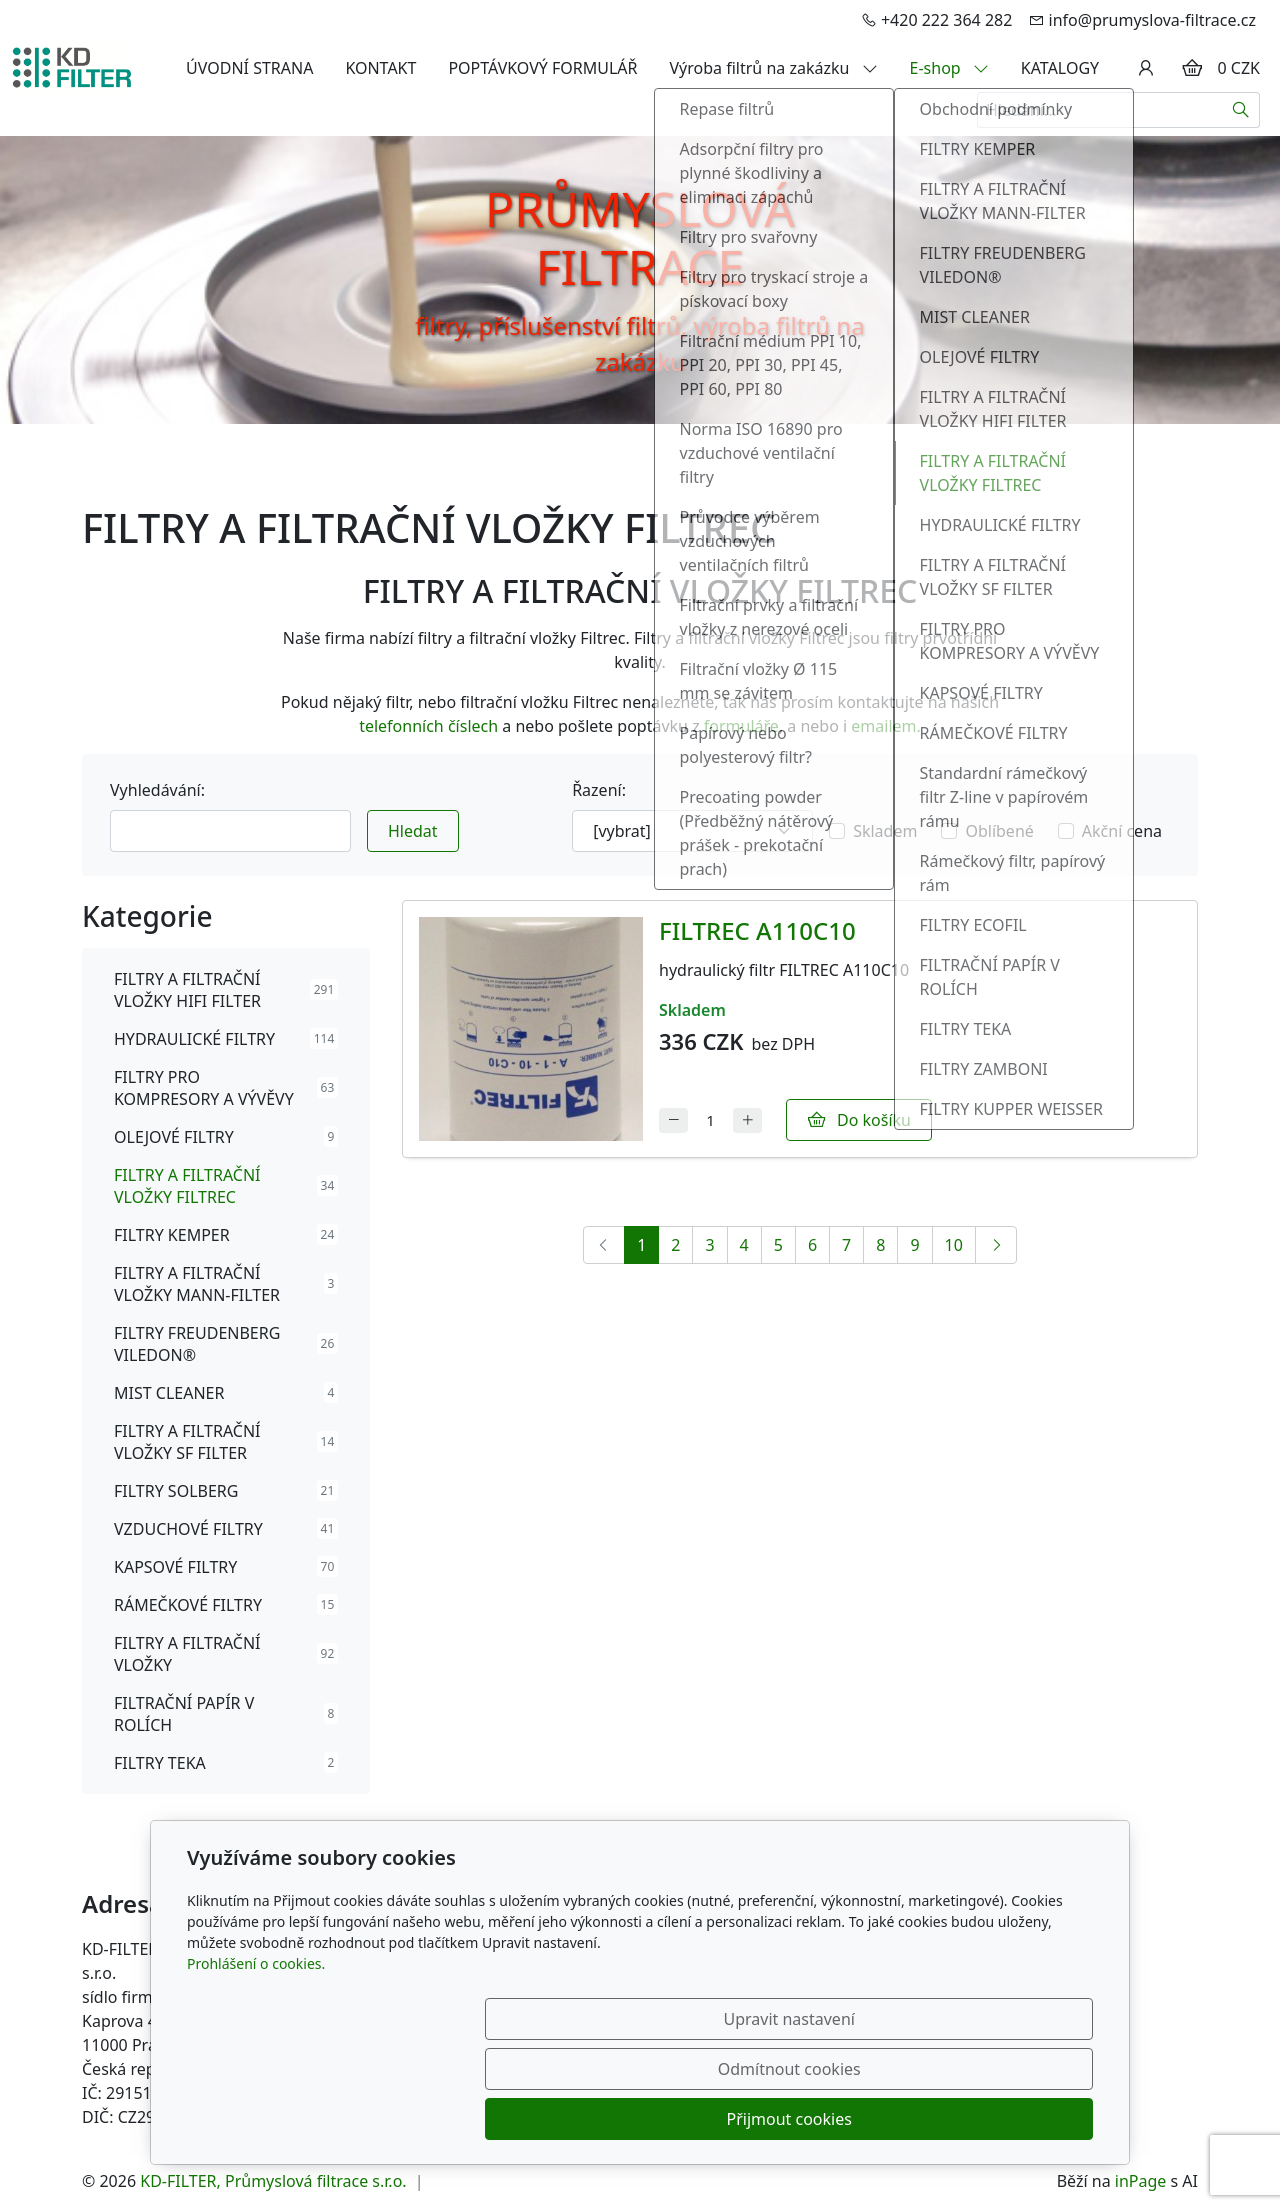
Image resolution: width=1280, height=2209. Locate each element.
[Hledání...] (1100, 110)
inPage (1141, 2181)
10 (954, 1245)
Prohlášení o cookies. (256, 2063)
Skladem (885, 831)
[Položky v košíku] (1192, 68)
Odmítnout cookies (797, 2119)
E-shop (949, 68)
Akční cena (1122, 831)
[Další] (996, 1245)
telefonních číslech (428, 726)
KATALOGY (1060, 68)
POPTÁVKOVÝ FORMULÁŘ (542, 68)
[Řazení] (692, 831)
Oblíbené (999, 831)
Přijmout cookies (996, 2119)
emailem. (886, 726)
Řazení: (599, 790)
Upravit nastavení (596, 2119)
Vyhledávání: (157, 790)
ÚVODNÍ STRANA (249, 68)
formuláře (741, 726)
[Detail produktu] (531, 1029)
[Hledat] (1241, 110)
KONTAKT (380, 68)
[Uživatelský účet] (1146, 68)
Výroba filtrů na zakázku (774, 68)
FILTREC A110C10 (757, 930)
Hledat (413, 831)
